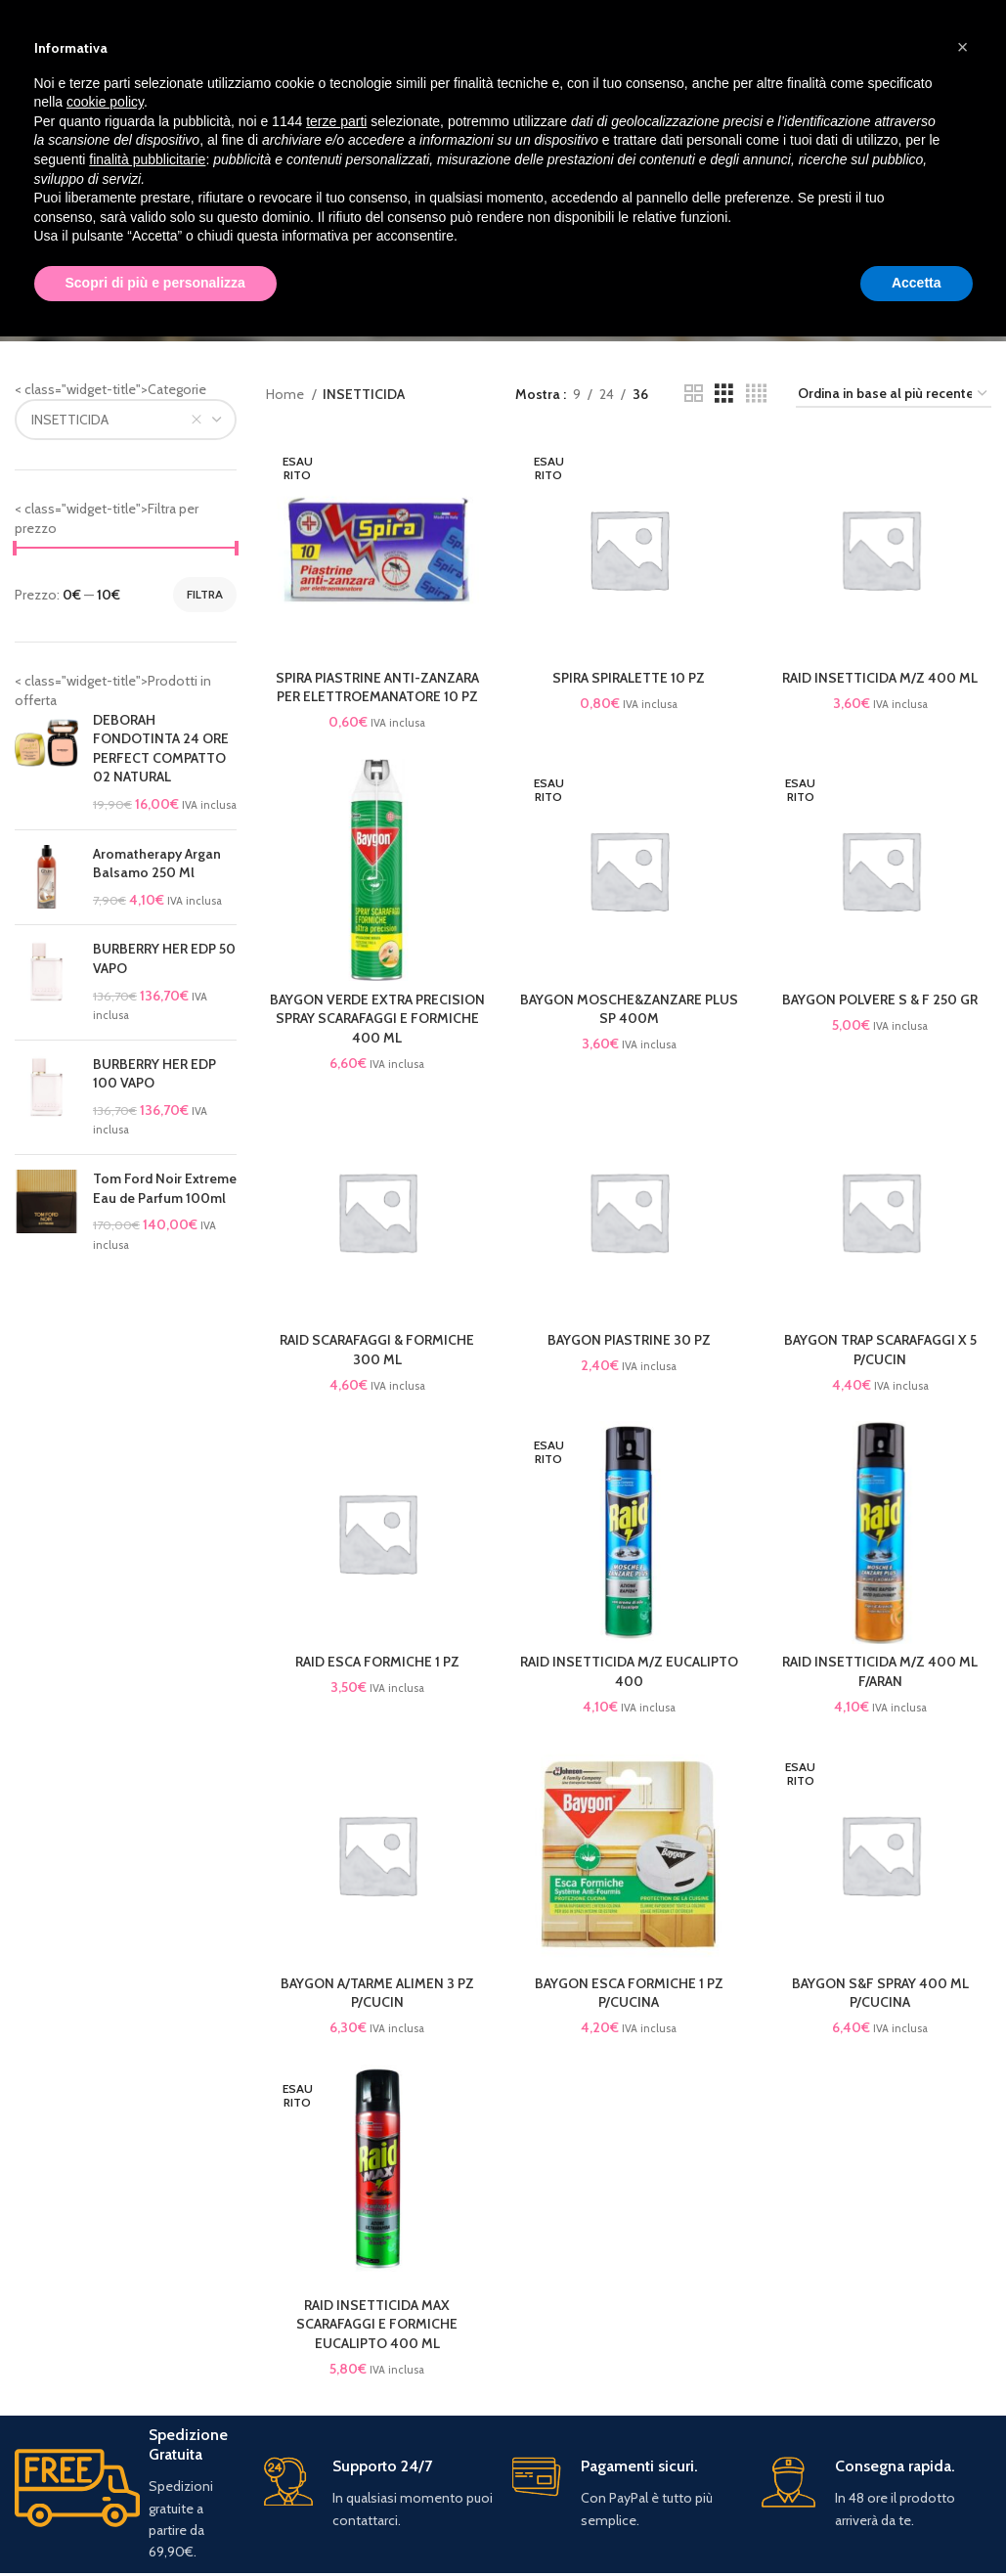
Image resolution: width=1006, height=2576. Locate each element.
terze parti (336, 121)
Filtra (205, 594)
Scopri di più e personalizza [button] (155, 282)
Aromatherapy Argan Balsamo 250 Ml (157, 863)
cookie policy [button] (105, 102)
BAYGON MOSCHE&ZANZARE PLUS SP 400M (629, 1009)
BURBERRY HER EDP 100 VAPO (154, 1073)
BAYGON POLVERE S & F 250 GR (880, 999)
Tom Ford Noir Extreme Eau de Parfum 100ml (165, 1188)
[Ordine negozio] (893, 394)
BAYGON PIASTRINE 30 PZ (629, 1340)
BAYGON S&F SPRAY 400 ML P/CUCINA (880, 1993)
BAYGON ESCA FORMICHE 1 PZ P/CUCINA (629, 1993)
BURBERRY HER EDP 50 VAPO (164, 958)
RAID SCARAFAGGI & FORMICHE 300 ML (377, 1349)
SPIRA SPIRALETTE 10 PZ (628, 678)
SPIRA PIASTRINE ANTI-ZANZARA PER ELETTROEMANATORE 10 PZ (377, 687)
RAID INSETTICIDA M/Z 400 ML (880, 678)
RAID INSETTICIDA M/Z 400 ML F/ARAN (880, 1671)
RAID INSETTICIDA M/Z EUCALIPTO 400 (629, 1671)
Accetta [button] (916, 282)
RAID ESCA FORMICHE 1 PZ (377, 1661)
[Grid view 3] (724, 393)
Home (286, 394)
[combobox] (126, 419)
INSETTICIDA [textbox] (70, 419)
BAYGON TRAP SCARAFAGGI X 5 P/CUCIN (880, 1349)
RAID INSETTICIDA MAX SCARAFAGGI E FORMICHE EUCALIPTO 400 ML (377, 2324)
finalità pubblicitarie (147, 159)
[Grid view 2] (693, 393)
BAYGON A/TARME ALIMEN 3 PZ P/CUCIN (377, 1993)
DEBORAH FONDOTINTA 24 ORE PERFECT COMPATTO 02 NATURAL (161, 748)
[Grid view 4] (756, 393)
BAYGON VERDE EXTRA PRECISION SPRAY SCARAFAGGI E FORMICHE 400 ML (377, 1018)
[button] (963, 47)
